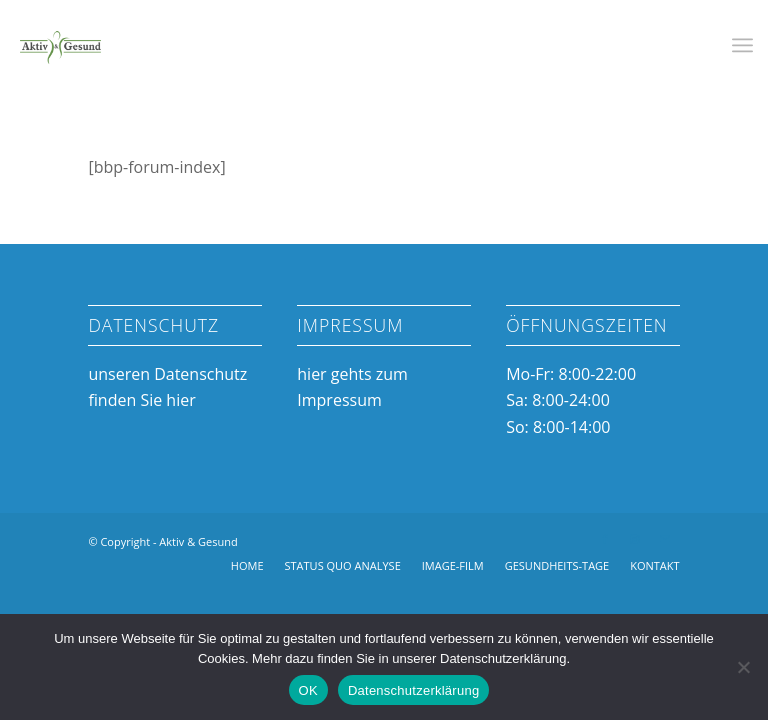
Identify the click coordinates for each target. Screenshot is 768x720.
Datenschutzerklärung (413, 690)
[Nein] (743, 667)
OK (308, 690)
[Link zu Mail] (665, 539)
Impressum (339, 400)
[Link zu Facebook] (605, 539)
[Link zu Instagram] (635, 539)
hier (180, 400)
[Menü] (742, 45)
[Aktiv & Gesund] (60, 45)
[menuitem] (742, 45)
